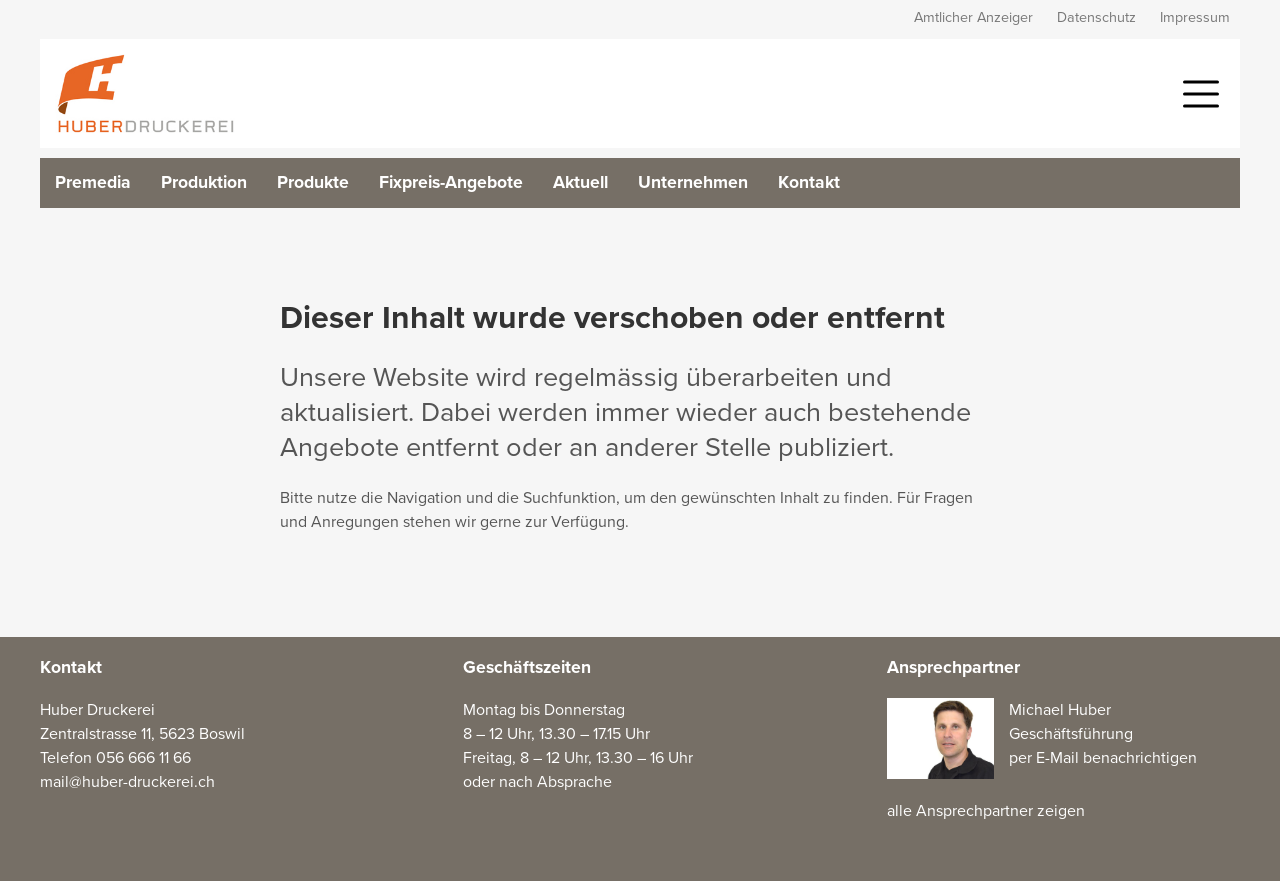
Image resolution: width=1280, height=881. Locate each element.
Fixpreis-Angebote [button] (451, 182)
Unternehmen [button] (693, 182)
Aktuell (580, 182)
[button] (1201, 92)
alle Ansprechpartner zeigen (986, 811)
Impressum (1195, 17)
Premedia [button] (93, 182)
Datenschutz (1096, 17)
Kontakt (809, 182)
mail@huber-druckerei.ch (127, 782)
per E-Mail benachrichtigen (1103, 758)
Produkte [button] (313, 182)
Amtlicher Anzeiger (973, 17)
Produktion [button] (204, 182)
